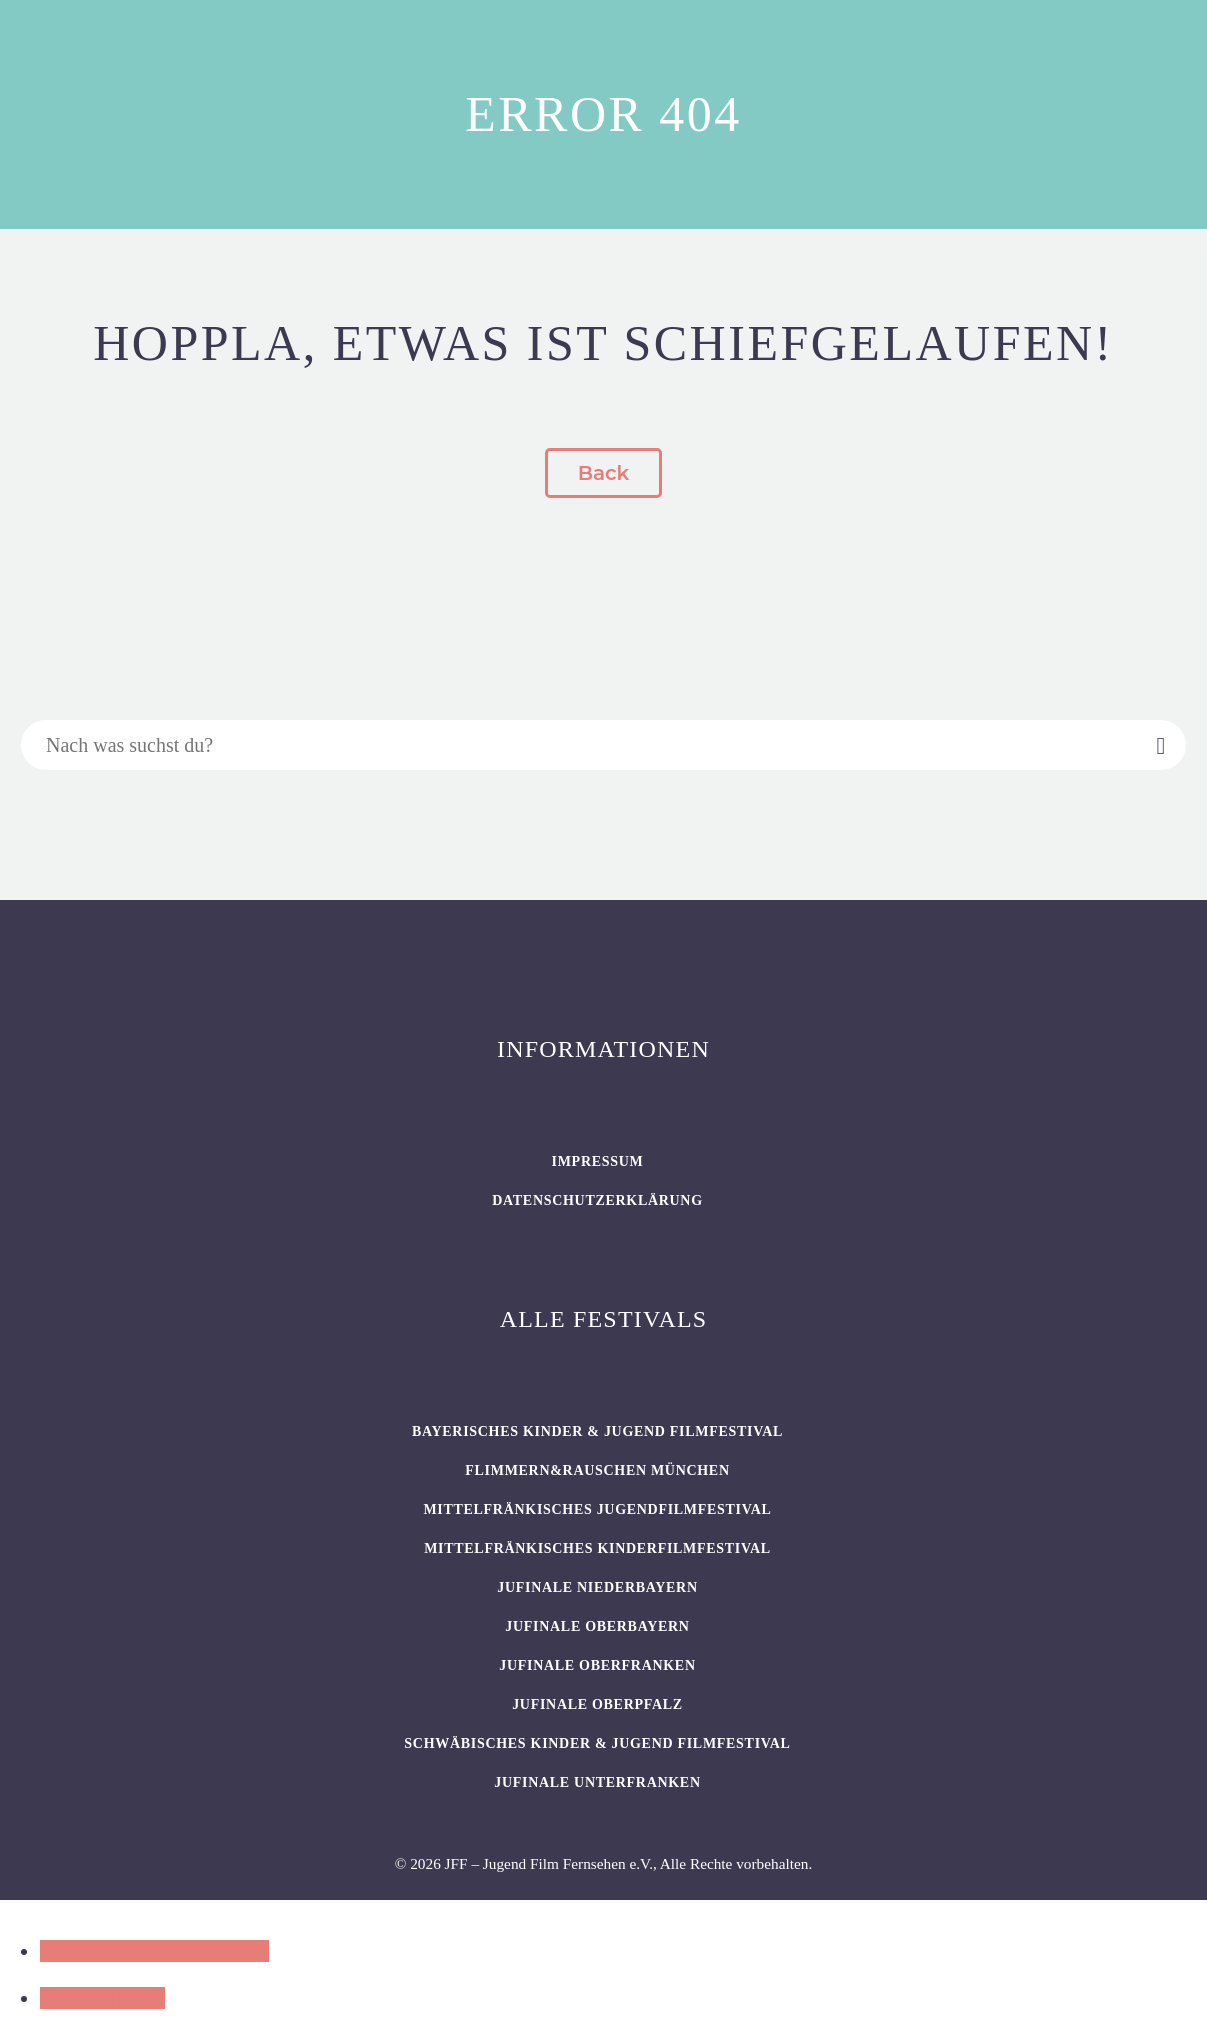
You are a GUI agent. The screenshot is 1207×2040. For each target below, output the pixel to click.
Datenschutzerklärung (597, 1200)
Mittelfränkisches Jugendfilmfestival (597, 1509)
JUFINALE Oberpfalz (597, 1704)
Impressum (598, 1161)
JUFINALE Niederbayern (597, 1587)
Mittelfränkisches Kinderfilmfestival (597, 1548)
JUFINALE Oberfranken (597, 1665)
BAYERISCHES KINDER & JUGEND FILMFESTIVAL (597, 1431)
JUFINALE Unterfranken (597, 1782)
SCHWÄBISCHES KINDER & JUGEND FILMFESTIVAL (597, 1743)
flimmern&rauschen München (597, 1470)
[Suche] (603, 745)
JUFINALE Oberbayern (597, 1626)
